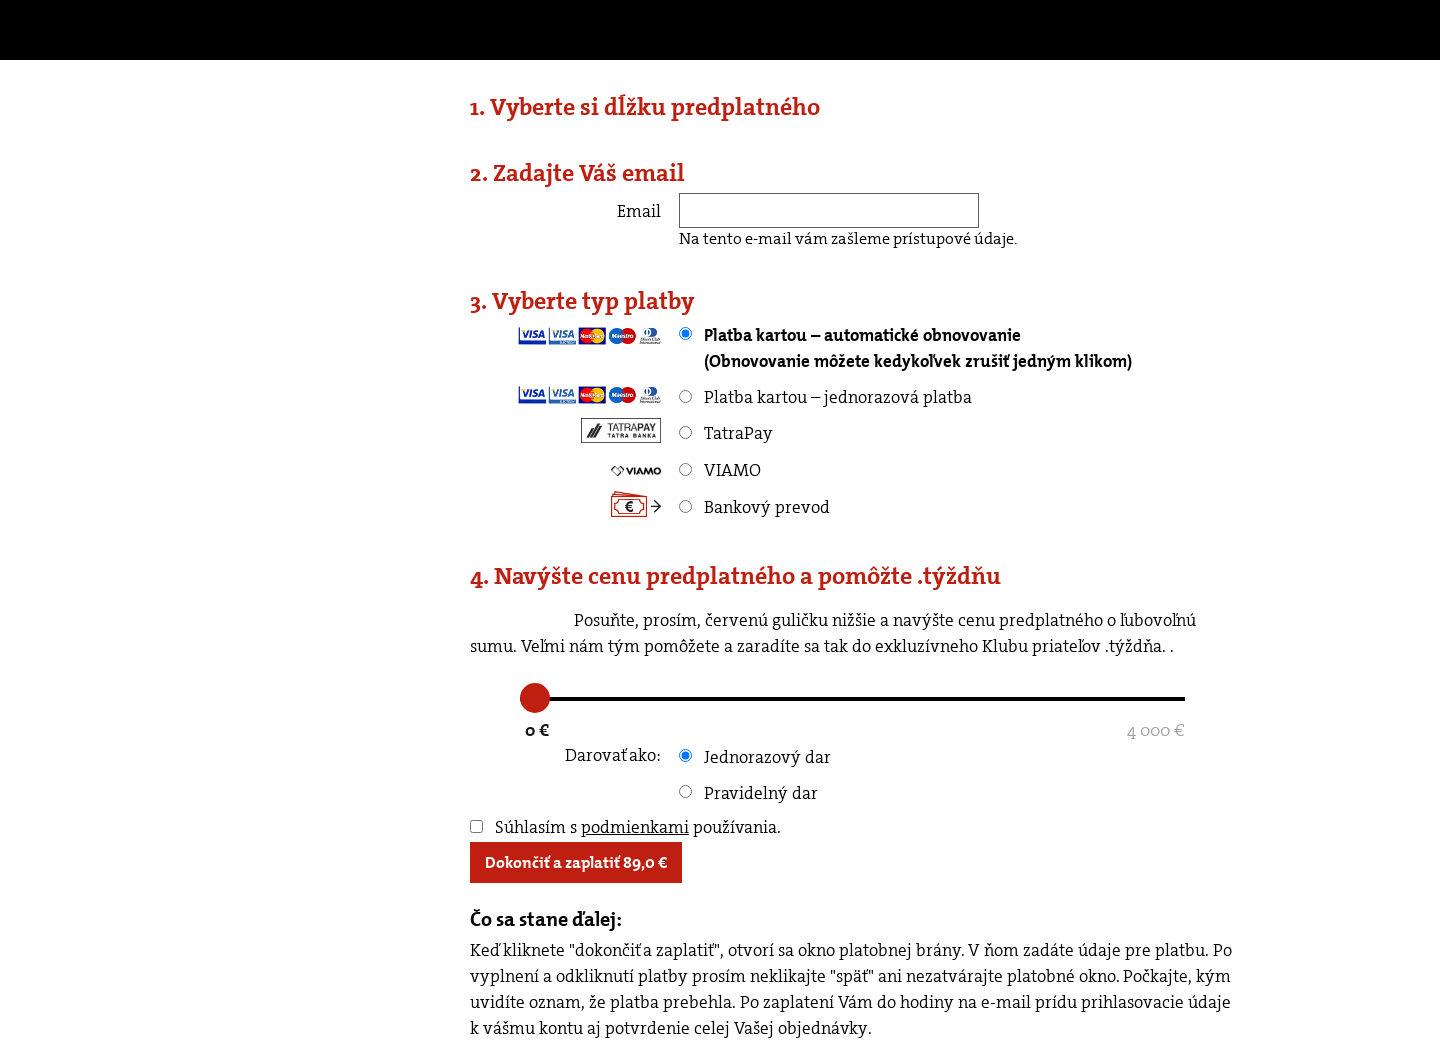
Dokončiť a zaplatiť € (576, 862)
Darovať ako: (613, 755)
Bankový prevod (754, 507)
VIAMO (720, 470)
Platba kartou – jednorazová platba (825, 397)
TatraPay (726, 433)
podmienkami (635, 827)
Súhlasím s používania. (625, 827)
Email (639, 211)
